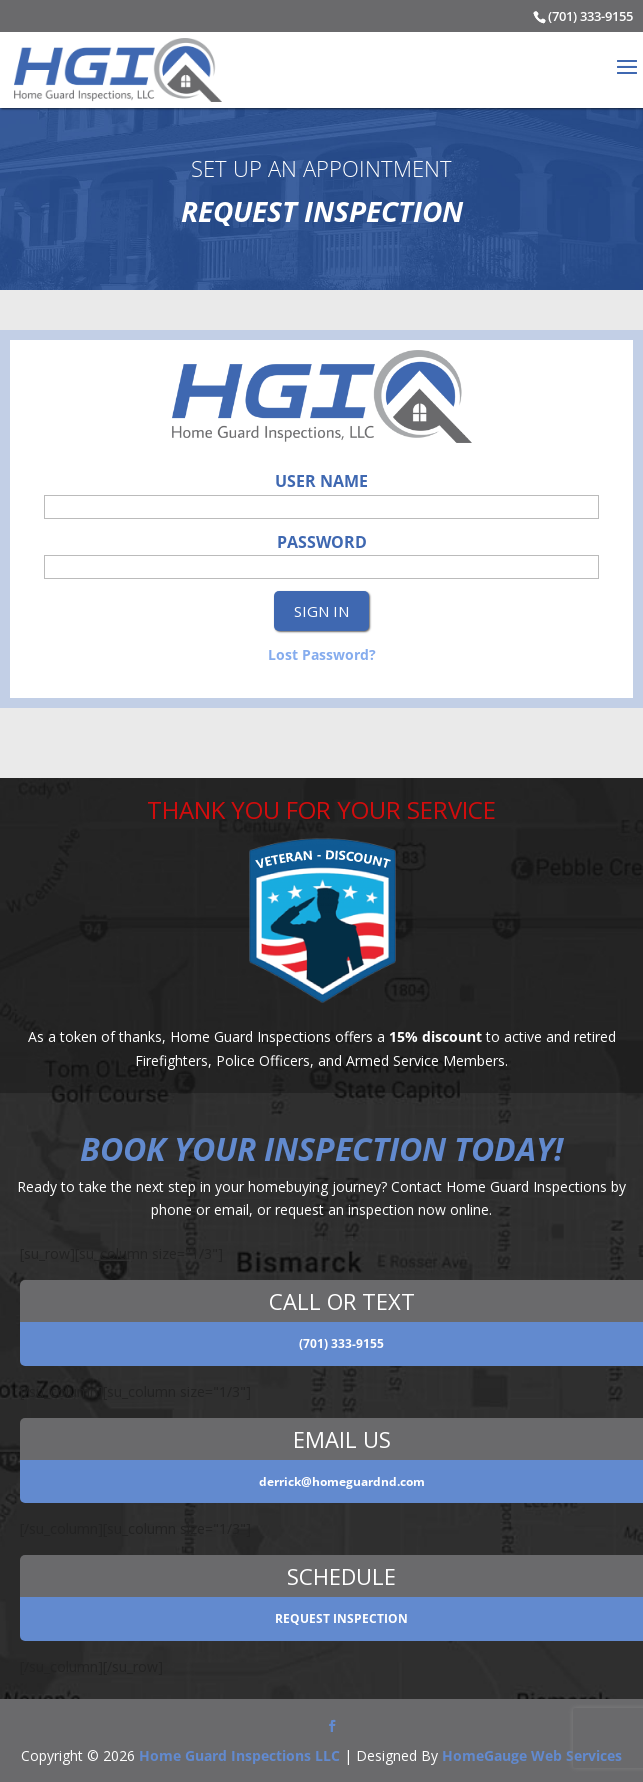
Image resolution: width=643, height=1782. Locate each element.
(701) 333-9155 (590, 16)
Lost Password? (322, 654)
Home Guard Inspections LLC (239, 1755)
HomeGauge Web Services (532, 1755)
